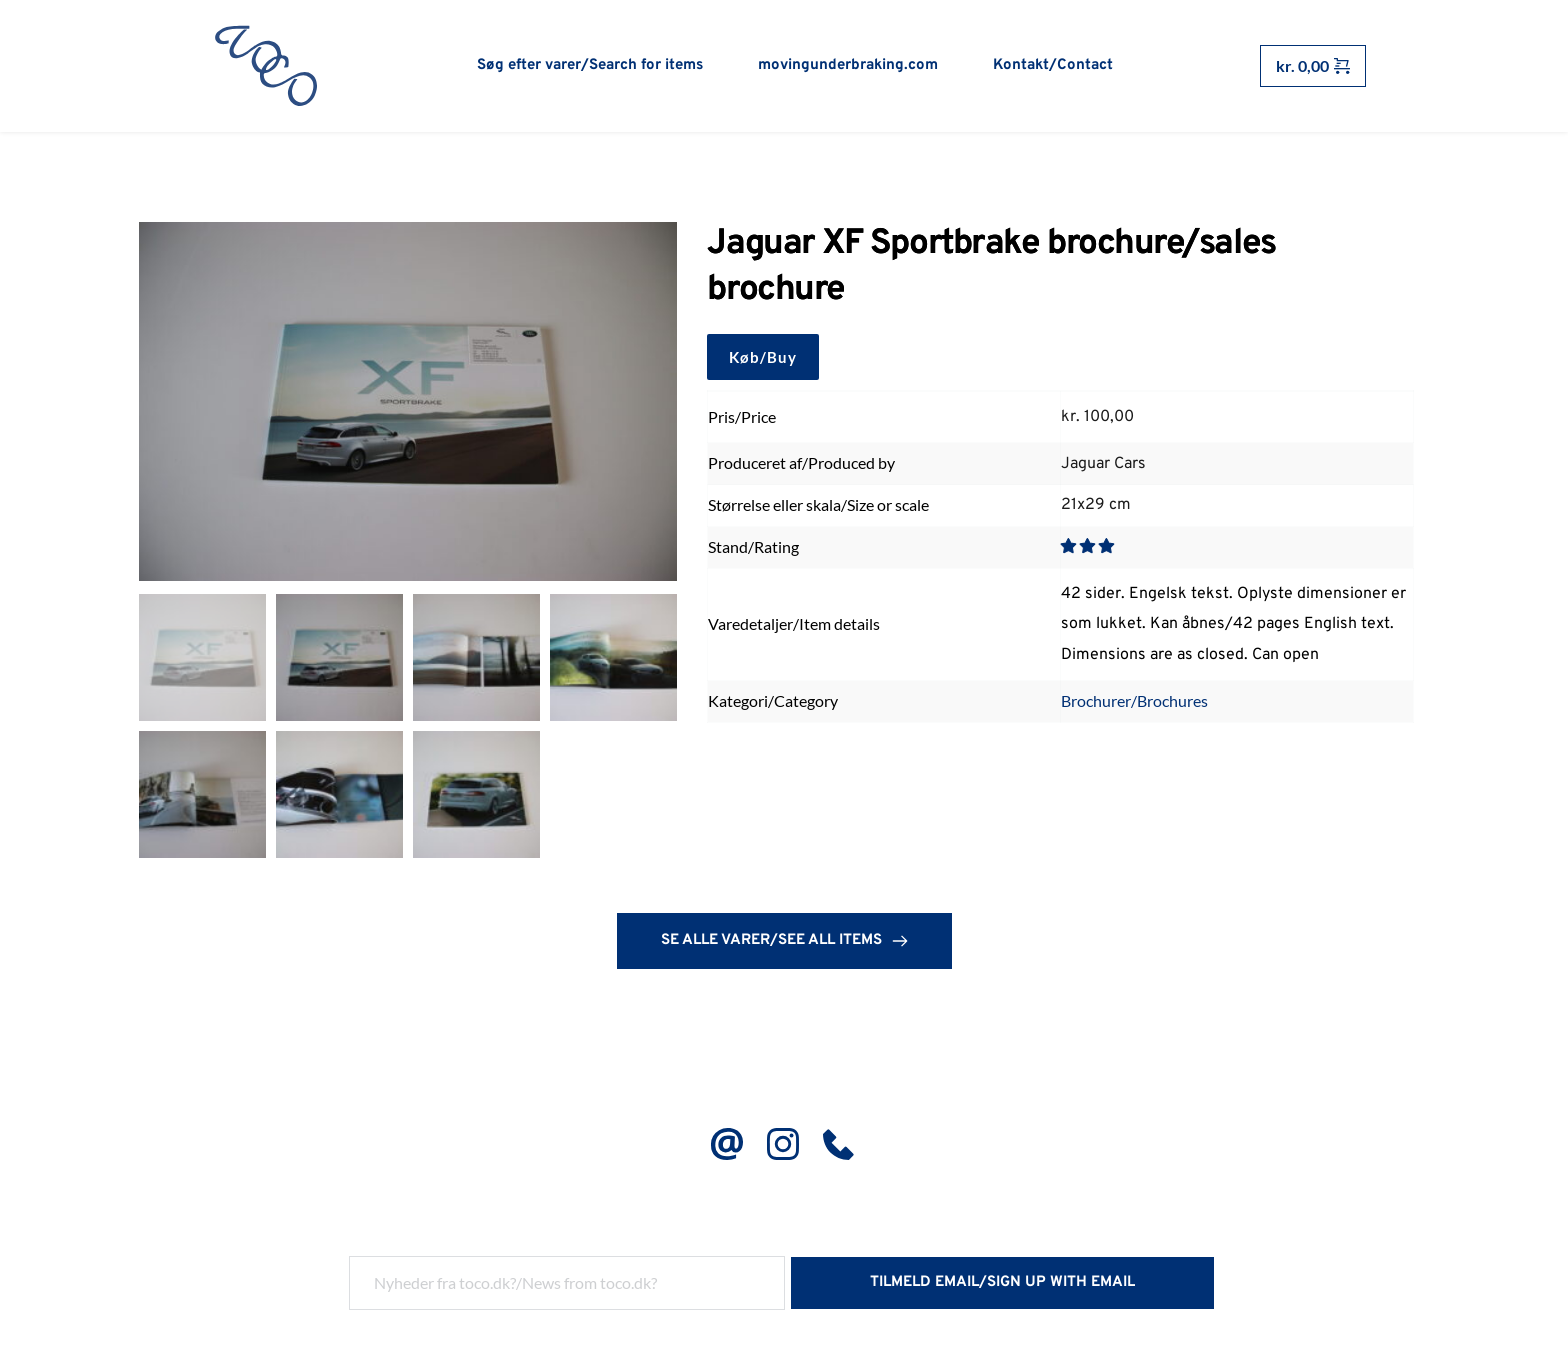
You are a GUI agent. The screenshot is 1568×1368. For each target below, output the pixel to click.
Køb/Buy (763, 359)
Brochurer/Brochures (1134, 703)
